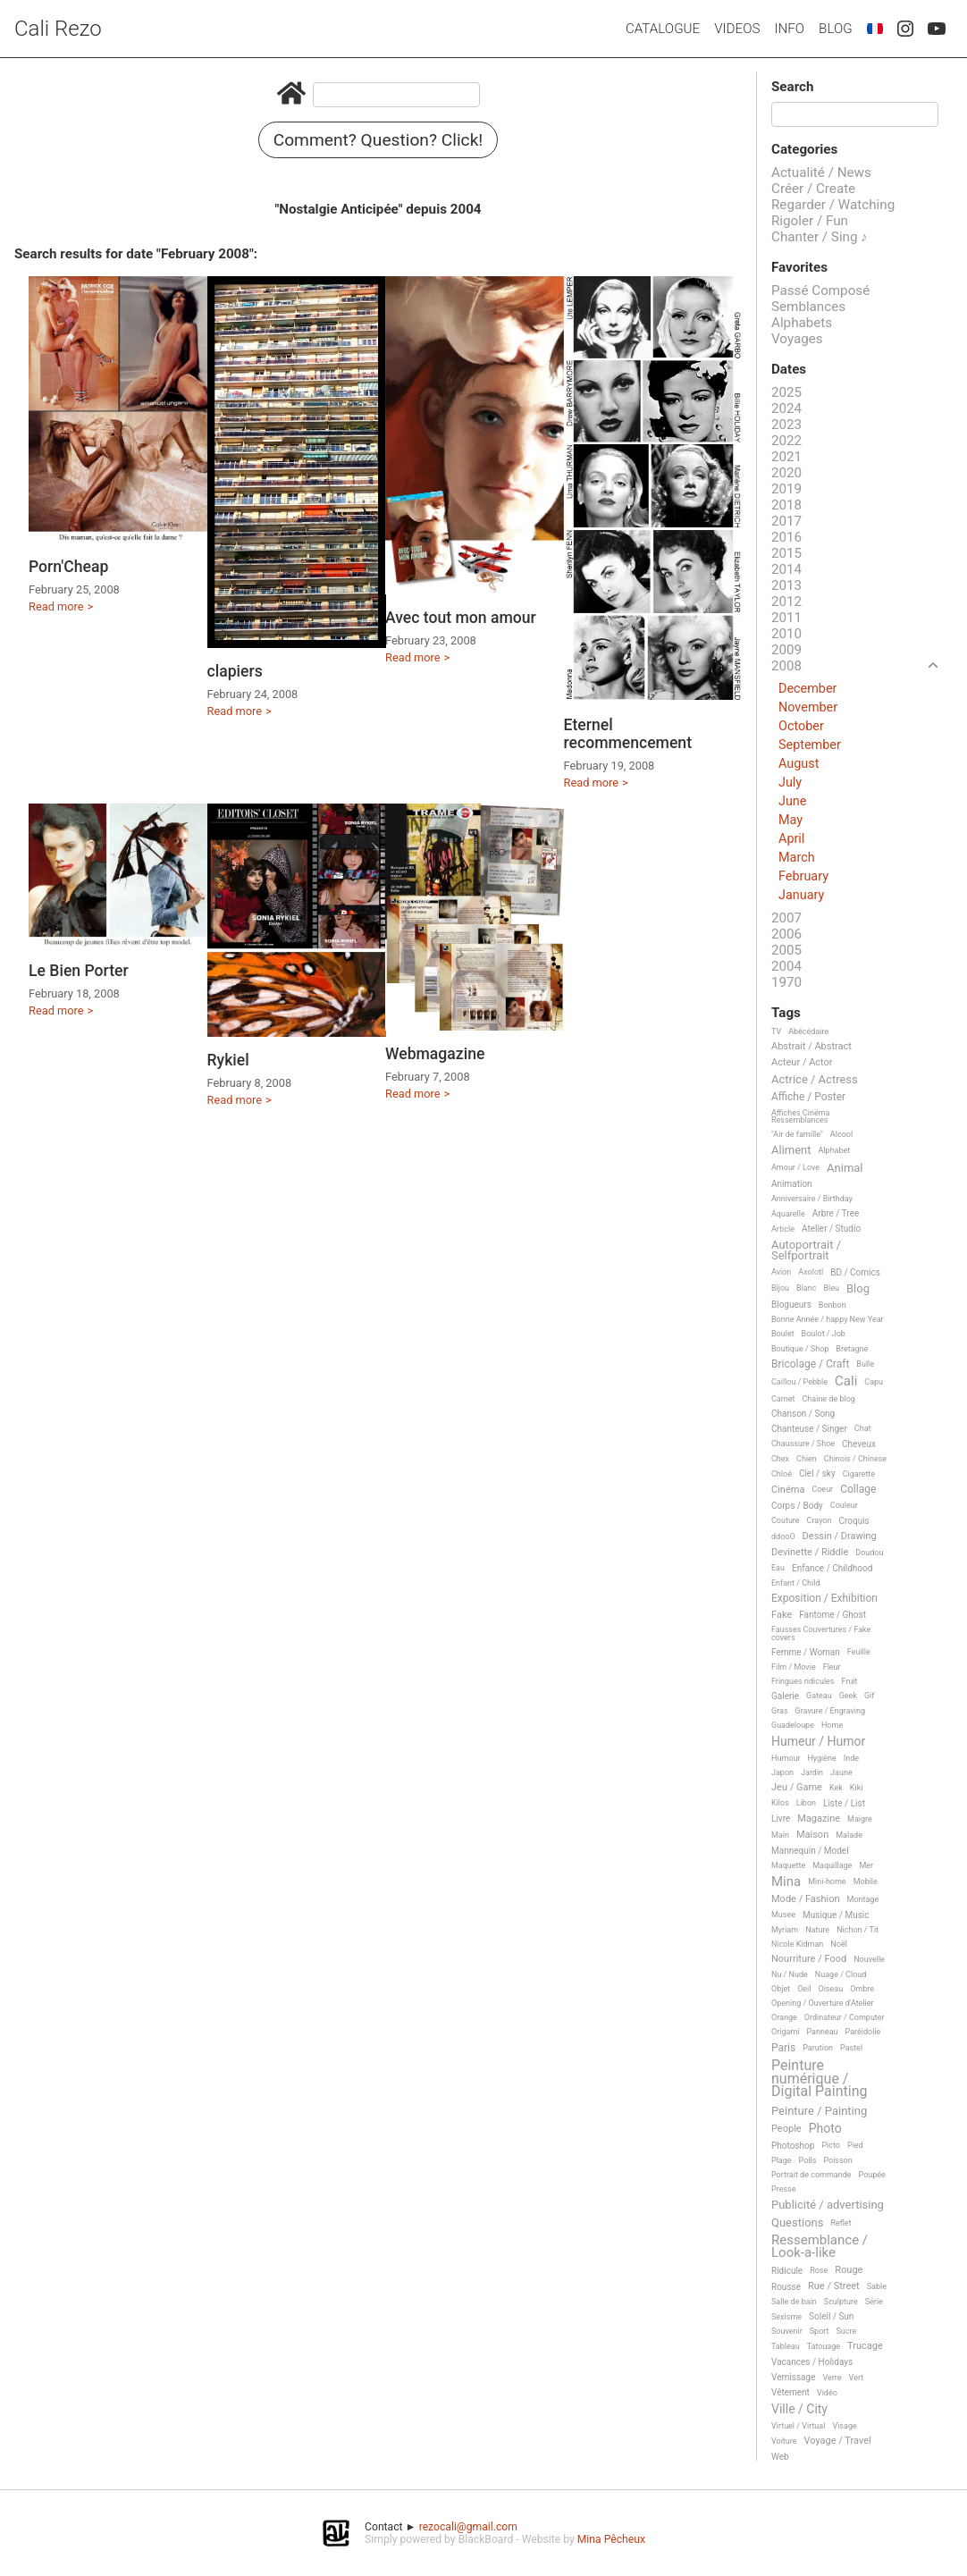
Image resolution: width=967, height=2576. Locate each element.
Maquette (788, 1865)
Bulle (865, 1364)
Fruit (850, 1681)
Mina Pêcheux (611, 2539)
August (798, 763)
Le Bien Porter (79, 971)
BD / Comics (855, 1272)
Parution (818, 2047)
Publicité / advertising (827, 2205)
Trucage (865, 2346)
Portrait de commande (811, 2174)
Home (832, 1725)
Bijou (780, 1288)
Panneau (821, 2031)
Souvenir (787, 2331)
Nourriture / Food (808, 1959)
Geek (848, 1695)
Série (874, 2301)
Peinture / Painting (819, 2111)
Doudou (869, 1552)
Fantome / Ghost (832, 1615)
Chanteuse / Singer (809, 1429)
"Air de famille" (797, 1134)
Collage (858, 1489)
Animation (791, 1184)
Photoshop (792, 2146)
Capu (873, 1381)
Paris (783, 2048)
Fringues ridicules (803, 1681)
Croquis (853, 1521)
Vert (856, 2377)
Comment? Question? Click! (378, 140)
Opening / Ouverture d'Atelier (822, 2003)
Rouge (848, 2270)
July (790, 782)
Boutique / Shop (799, 1348)
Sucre (846, 2331)
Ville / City (799, 2409)
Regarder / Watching (833, 205)
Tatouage (823, 2346)
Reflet (840, 2223)
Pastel (851, 2047)
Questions (797, 2223)
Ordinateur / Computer (844, 2017)
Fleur (832, 1667)
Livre (780, 1818)
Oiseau (830, 1988)
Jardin (812, 1772)
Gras (779, 1710)
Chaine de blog (829, 1398)
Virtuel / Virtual (798, 2425)
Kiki (856, 1787)
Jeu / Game (796, 1787)
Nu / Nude (789, 1974)
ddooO (783, 1536)
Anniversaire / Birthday (812, 1198)
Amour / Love (795, 1167)
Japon (782, 1772)
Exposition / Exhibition (824, 1599)
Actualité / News (821, 172)
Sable (877, 2286)
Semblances (808, 307)
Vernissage (793, 2377)
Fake (781, 1615)
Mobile (865, 1881)
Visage (844, 2425)
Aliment (791, 1150)
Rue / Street (834, 2286)
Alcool (841, 1134)
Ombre (862, 1988)
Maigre (859, 1819)
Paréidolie (863, 2031)
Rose (819, 2270)
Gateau (819, 1695)
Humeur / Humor (818, 1741)
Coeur (822, 1489)
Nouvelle (869, 1959)
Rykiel (228, 1060)
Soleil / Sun (831, 2316)
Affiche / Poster (808, 1097)
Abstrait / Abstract (811, 1046)
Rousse (786, 2287)
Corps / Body (797, 1506)
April (791, 838)
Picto (830, 2145)
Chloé (781, 1473)
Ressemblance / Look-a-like (819, 2247)
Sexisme (786, 2316)
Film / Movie (793, 1667)
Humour (785, 1758)
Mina (786, 1882)
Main (780, 1835)
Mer (866, 1865)
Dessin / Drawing (840, 1536)
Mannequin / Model (810, 1851)
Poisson (837, 2160)
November (807, 707)
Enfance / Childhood (832, 1568)
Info (789, 29)
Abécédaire (808, 1031)
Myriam (784, 1929)
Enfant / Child (795, 1583)
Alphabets (801, 323)
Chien (806, 1458)
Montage (863, 1899)
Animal (844, 1168)
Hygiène (821, 1758)
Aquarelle (788, 1213)
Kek (836, 1787)
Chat (862, 1428)
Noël (838, 1944)
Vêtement (790, 2392)
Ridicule (787, 2271)
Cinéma (787, 1490)
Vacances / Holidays (812, 2362)
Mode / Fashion (805, 1899)
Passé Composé (820, 290)
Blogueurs (791, 1305)
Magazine (818, 1818)
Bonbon (832, 1305)
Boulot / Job (823, 1333)
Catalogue (663, 29)
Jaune (841, 1772)
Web (780, 2457)
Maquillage (832, 1865)
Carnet (783, 1398)
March (796, 857)
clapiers (235, 671)
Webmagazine (434, 1054)
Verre (831, 2377)
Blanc (806, 1288)
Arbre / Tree (836, 1213)
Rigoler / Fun (809, 221)
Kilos (780, 1802)
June (792, 801)
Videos (737, 29)
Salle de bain (794, 2301)
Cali (846, 1382)
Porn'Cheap (68, 567)
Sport (819, 2331)
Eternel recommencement (628, 734)
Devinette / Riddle (809, 1552)
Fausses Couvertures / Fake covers (820, 1633)
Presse (783, 2189)
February (803, 876)
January (801, 895)
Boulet (783, 1333)
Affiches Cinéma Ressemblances (800, 1116)
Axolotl (810, 1271)
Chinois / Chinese (855, 1458)
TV (776, 1031)
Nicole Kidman (797, 1944)
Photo (825, 2128)
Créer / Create (813, 189)
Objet (780, 1988)
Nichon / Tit (858, 1929)
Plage (781, 2160)
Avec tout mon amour (460, 618)
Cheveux (859, 1444)
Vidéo (827, 2392)
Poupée (872, 2174)
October (801, 726)
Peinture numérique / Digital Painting (819, 2078)
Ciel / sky (817, 1473)
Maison (812, 1835)
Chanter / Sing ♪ (819, 237)
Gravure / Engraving (830, 1710)
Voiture (784, 2441)
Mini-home (826, 1881)
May (790, 820)
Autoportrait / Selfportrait (806, 1250)
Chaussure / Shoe (803, 1443)
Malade (849, 1835)
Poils (808, 2160)
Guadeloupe (792, 1725)
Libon (806, 1802)
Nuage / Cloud (841, 1974)
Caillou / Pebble (799, 1381)
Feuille (858, 1651)
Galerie (785, 1696)
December (807, 688)
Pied (855, 2145)
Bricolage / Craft (810, 1364)
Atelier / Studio (831, 1229)
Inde (851, 1758)
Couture (785, 1520)
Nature (817, 1929)
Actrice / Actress (814, 1079)
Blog (836, 29)
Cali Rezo (58, 28)
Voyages (797, 339)
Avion (781, 1271)
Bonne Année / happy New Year (827, 1319)
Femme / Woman (805, 1652)
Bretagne (852, 1348)
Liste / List (844, 1803)
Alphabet (835, 1150)
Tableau (785, 2346)
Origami (785, 2031)
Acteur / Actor (802, 1062)
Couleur (844, 1505)
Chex (780, 1458)
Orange (784, 2017)
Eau (778, 1567)
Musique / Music (836, 1915)
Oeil (804, 1988)
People (786, 2129)
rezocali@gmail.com (468, 2527)
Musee (783, 1914)
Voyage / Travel (837, 2441)
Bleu (831, 1288)
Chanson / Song (803, 1414)
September (809, 745)
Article (783, 1229)
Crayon (819, 1520)
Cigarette (859, 1473)
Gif (869, 1695)
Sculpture (841, 2301)
